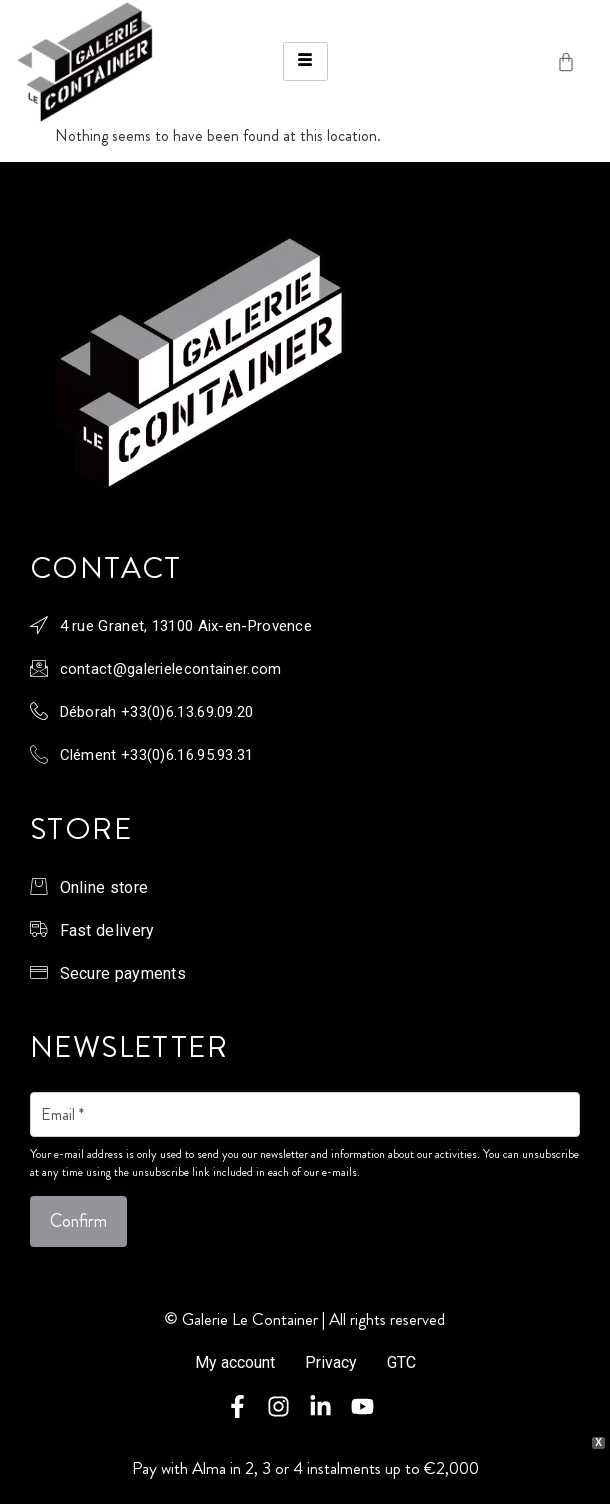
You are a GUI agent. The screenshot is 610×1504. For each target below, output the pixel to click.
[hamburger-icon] (305, 61)
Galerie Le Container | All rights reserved (313, 1319)
